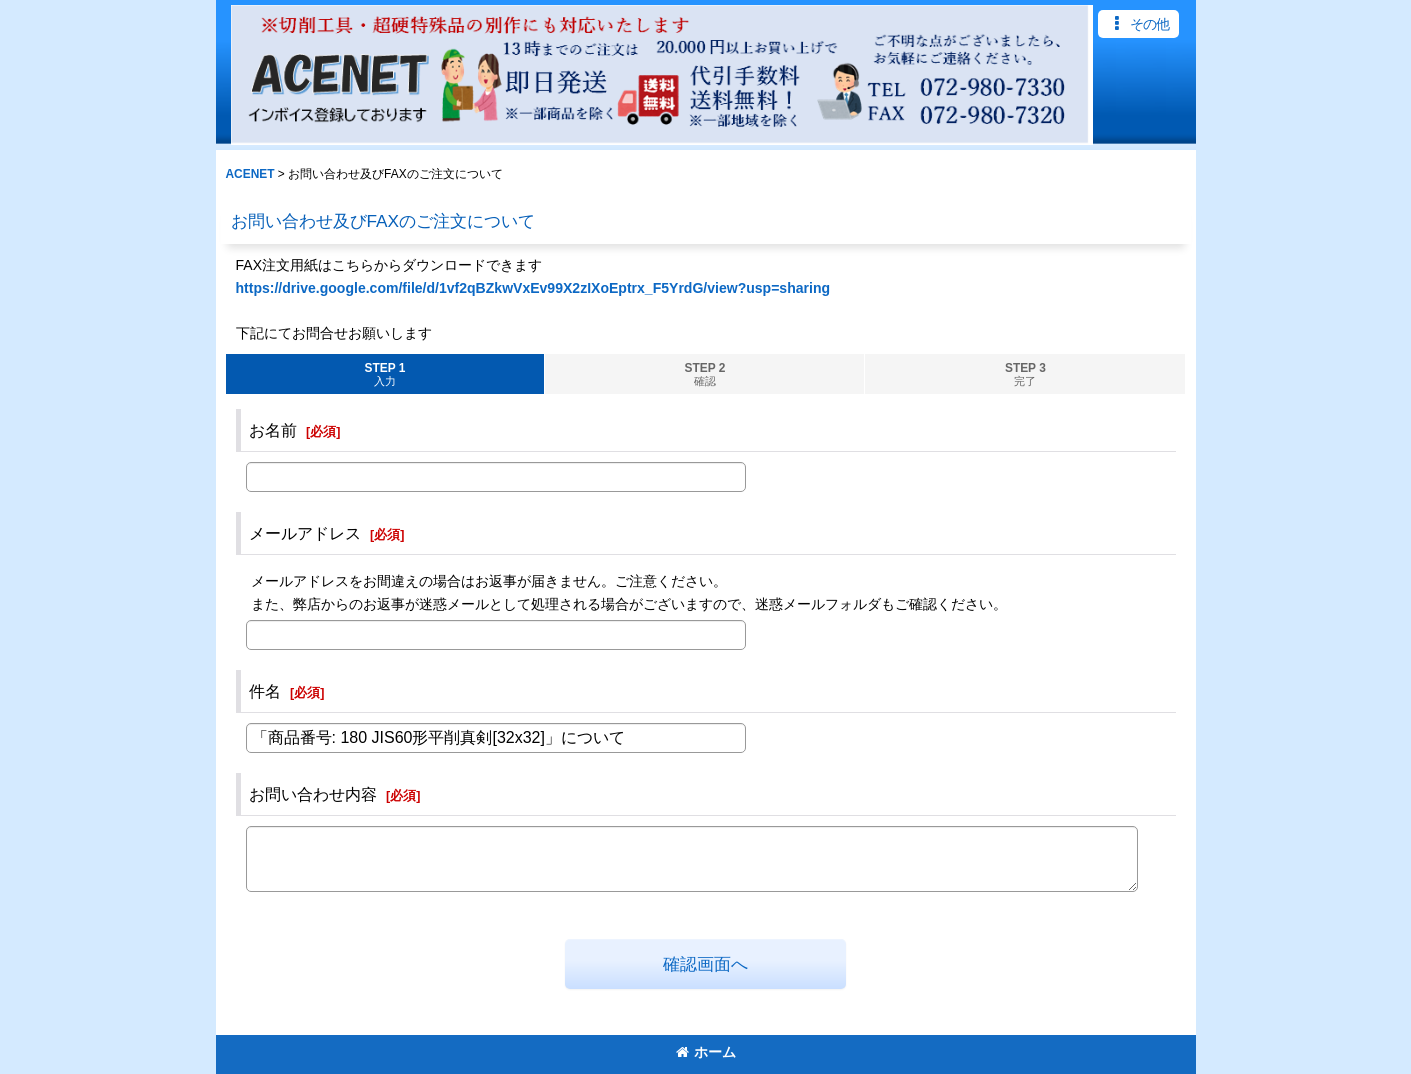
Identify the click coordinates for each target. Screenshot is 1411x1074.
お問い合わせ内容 (313, 794)
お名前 (273, 430)
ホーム (706, 1052)
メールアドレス (305, 533)
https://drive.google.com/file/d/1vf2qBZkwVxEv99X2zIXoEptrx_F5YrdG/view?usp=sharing (533, 288)
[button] (1138, 24)
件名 (265, 691)
